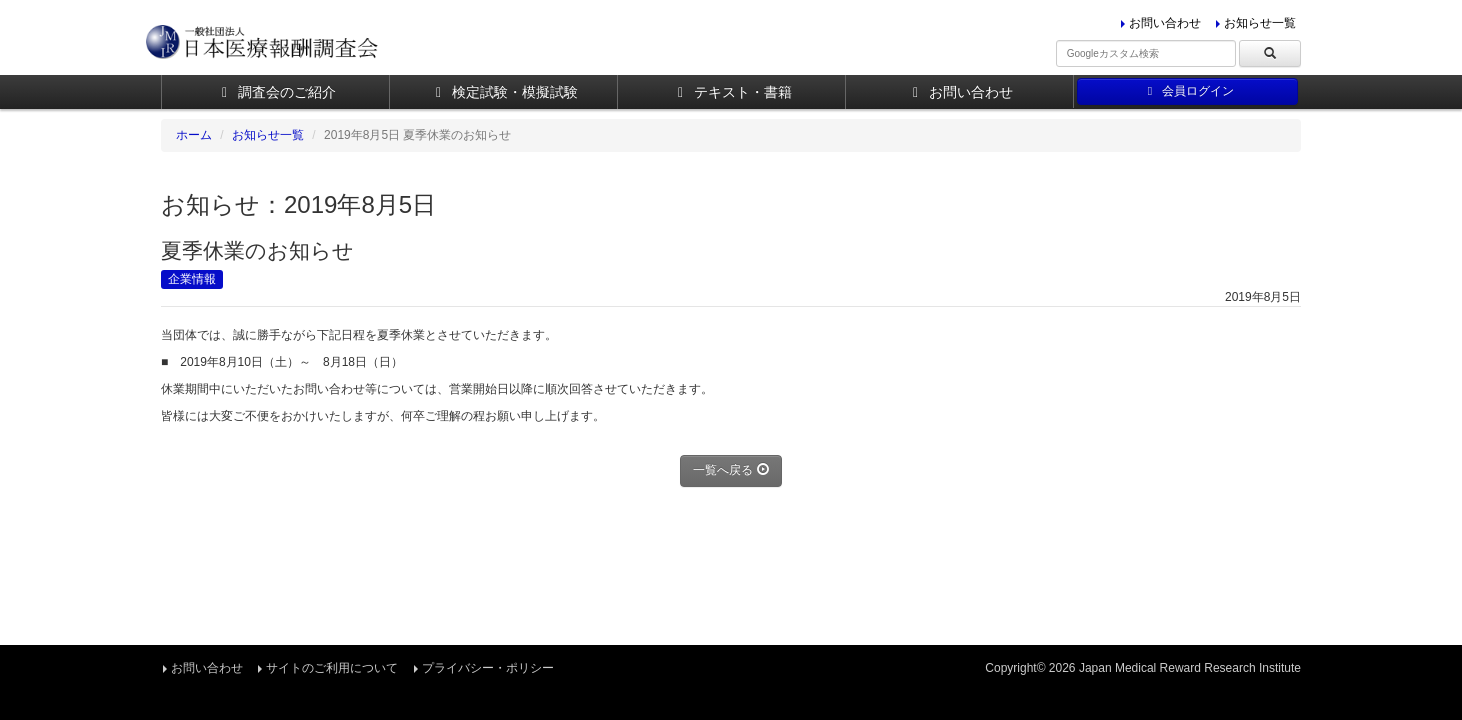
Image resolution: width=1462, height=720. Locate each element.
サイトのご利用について (332, 668)
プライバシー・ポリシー (488, 668)
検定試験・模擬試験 (503, 92)
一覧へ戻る (730, 470)
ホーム (194, 135)
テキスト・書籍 (731, 92)
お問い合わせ (1165, 23)
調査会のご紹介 (275, 92)
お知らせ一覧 (1260, 23)
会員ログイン (1187, 91)
